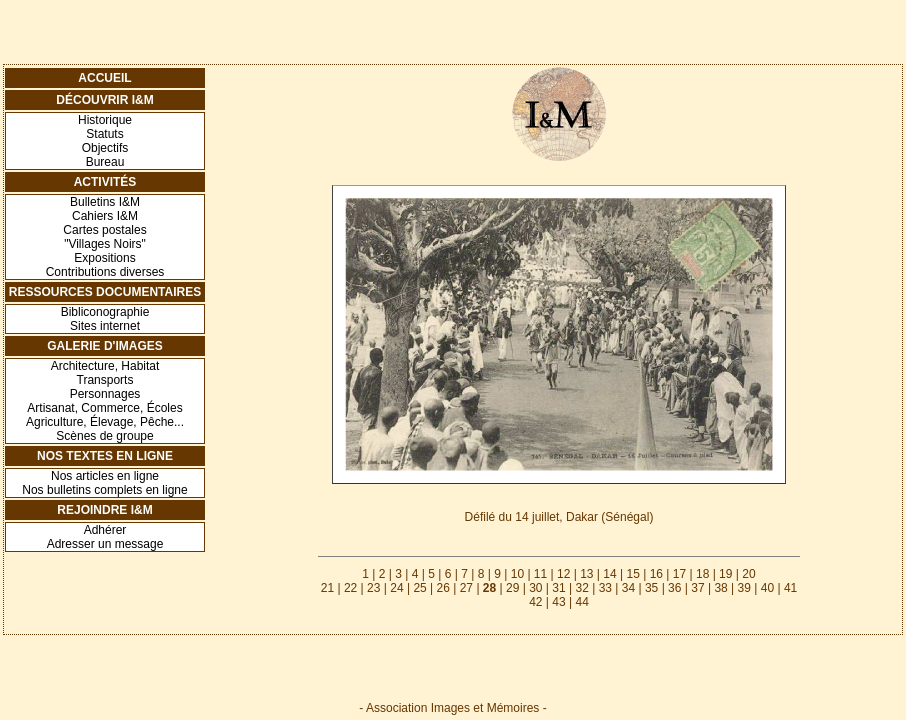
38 (720, 588)
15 (632, 574)
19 (725, 574)
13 (586, 574)
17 (679, 574)
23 (373, 588)
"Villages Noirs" (105, 244)
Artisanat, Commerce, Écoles (104, 408)
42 (535, 602)
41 (790, 588)
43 (558, 602)
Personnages (105, 394)
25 (419, 588)
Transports (105, 380)
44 (581, 602)
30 (535, 588)
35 (651, 588)
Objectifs (105, 148)
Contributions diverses (105, 272)
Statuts (104, 134)
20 (748, 574)
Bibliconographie (105, 312)
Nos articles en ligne (105, 476)
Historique (105, 120)
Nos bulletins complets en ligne (104, 490)
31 (558, 588)
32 (581, 588)
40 (767, 588)
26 (443, 588)
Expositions (104, 258)
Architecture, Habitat (105, 366)
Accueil (104, 78)
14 (609, 574)
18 (702, 574)
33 (605, 588)
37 (697, 588)
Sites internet (105, 326)
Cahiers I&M (105, 216)
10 (517, 574)
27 (466, 588)
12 (563, 574)
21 (327, 588)
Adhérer (105, 530)
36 (674, 588)
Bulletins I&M (105, 202)
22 (350, 588)
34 (628, 588)
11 (540, 574)
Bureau (105, 162)
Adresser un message (105, 544)
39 (744, 588)
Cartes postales (104, 230)
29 (512, 588)
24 (396, 588)
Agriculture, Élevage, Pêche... (105, 422)
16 (656, 574)
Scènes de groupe (104, 436)
